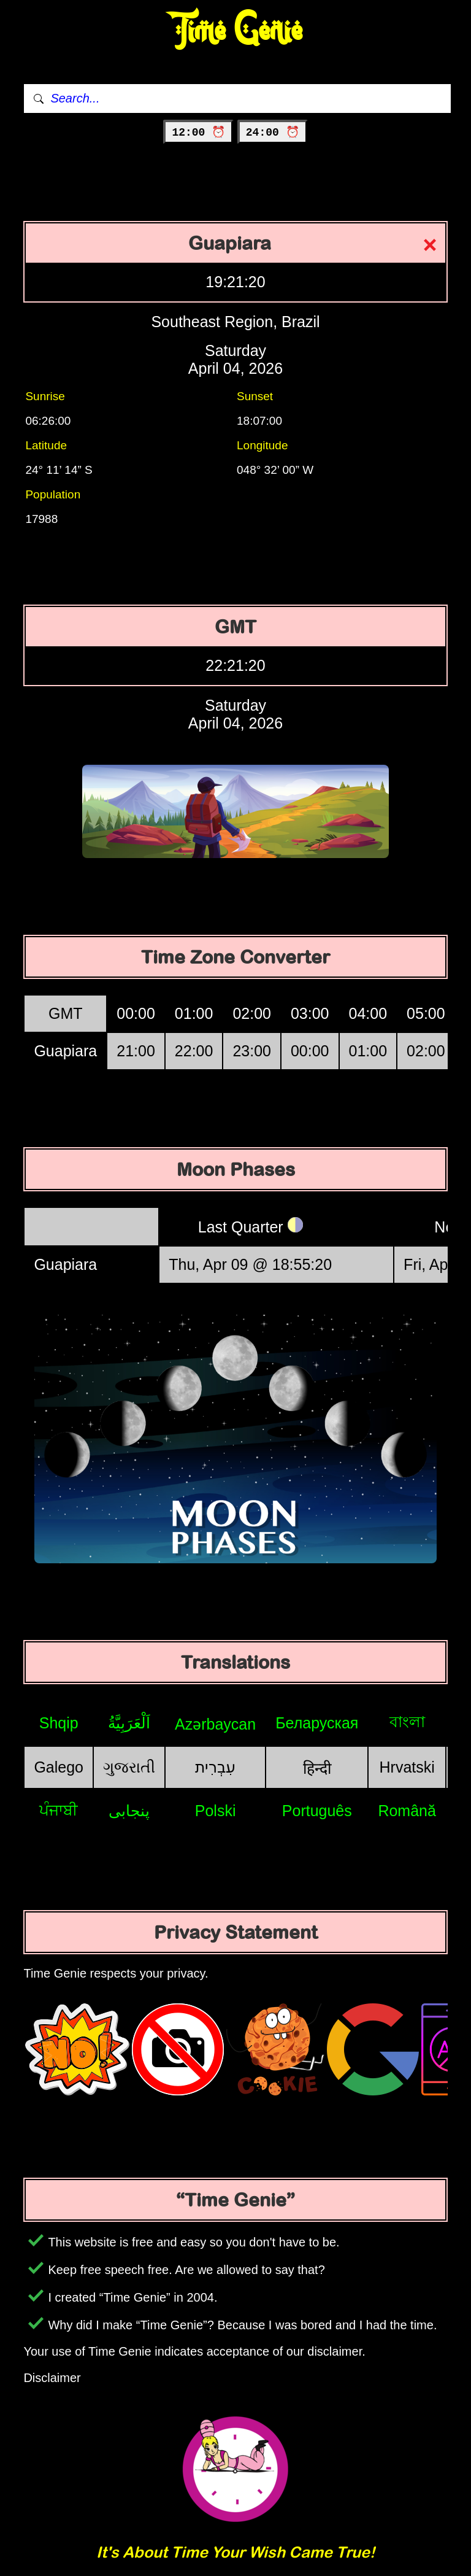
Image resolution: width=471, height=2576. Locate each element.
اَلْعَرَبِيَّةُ (129, 1722)
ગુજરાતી (129, 1767)
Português (317, 1810)
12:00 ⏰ (198, 132)
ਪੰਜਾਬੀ (58, 1810)
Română (407, 1810)
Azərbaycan (215, 1724)
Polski (215, 1810)
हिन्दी (317, 1768)
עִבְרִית (215, 1767)
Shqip (58, 1722)
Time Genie (235, 31)
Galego (58, 1767)
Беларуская (316, 1722)
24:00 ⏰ (272, 132)
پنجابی (129, 1810)
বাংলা (407, 1721)
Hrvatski (407, 1767)
